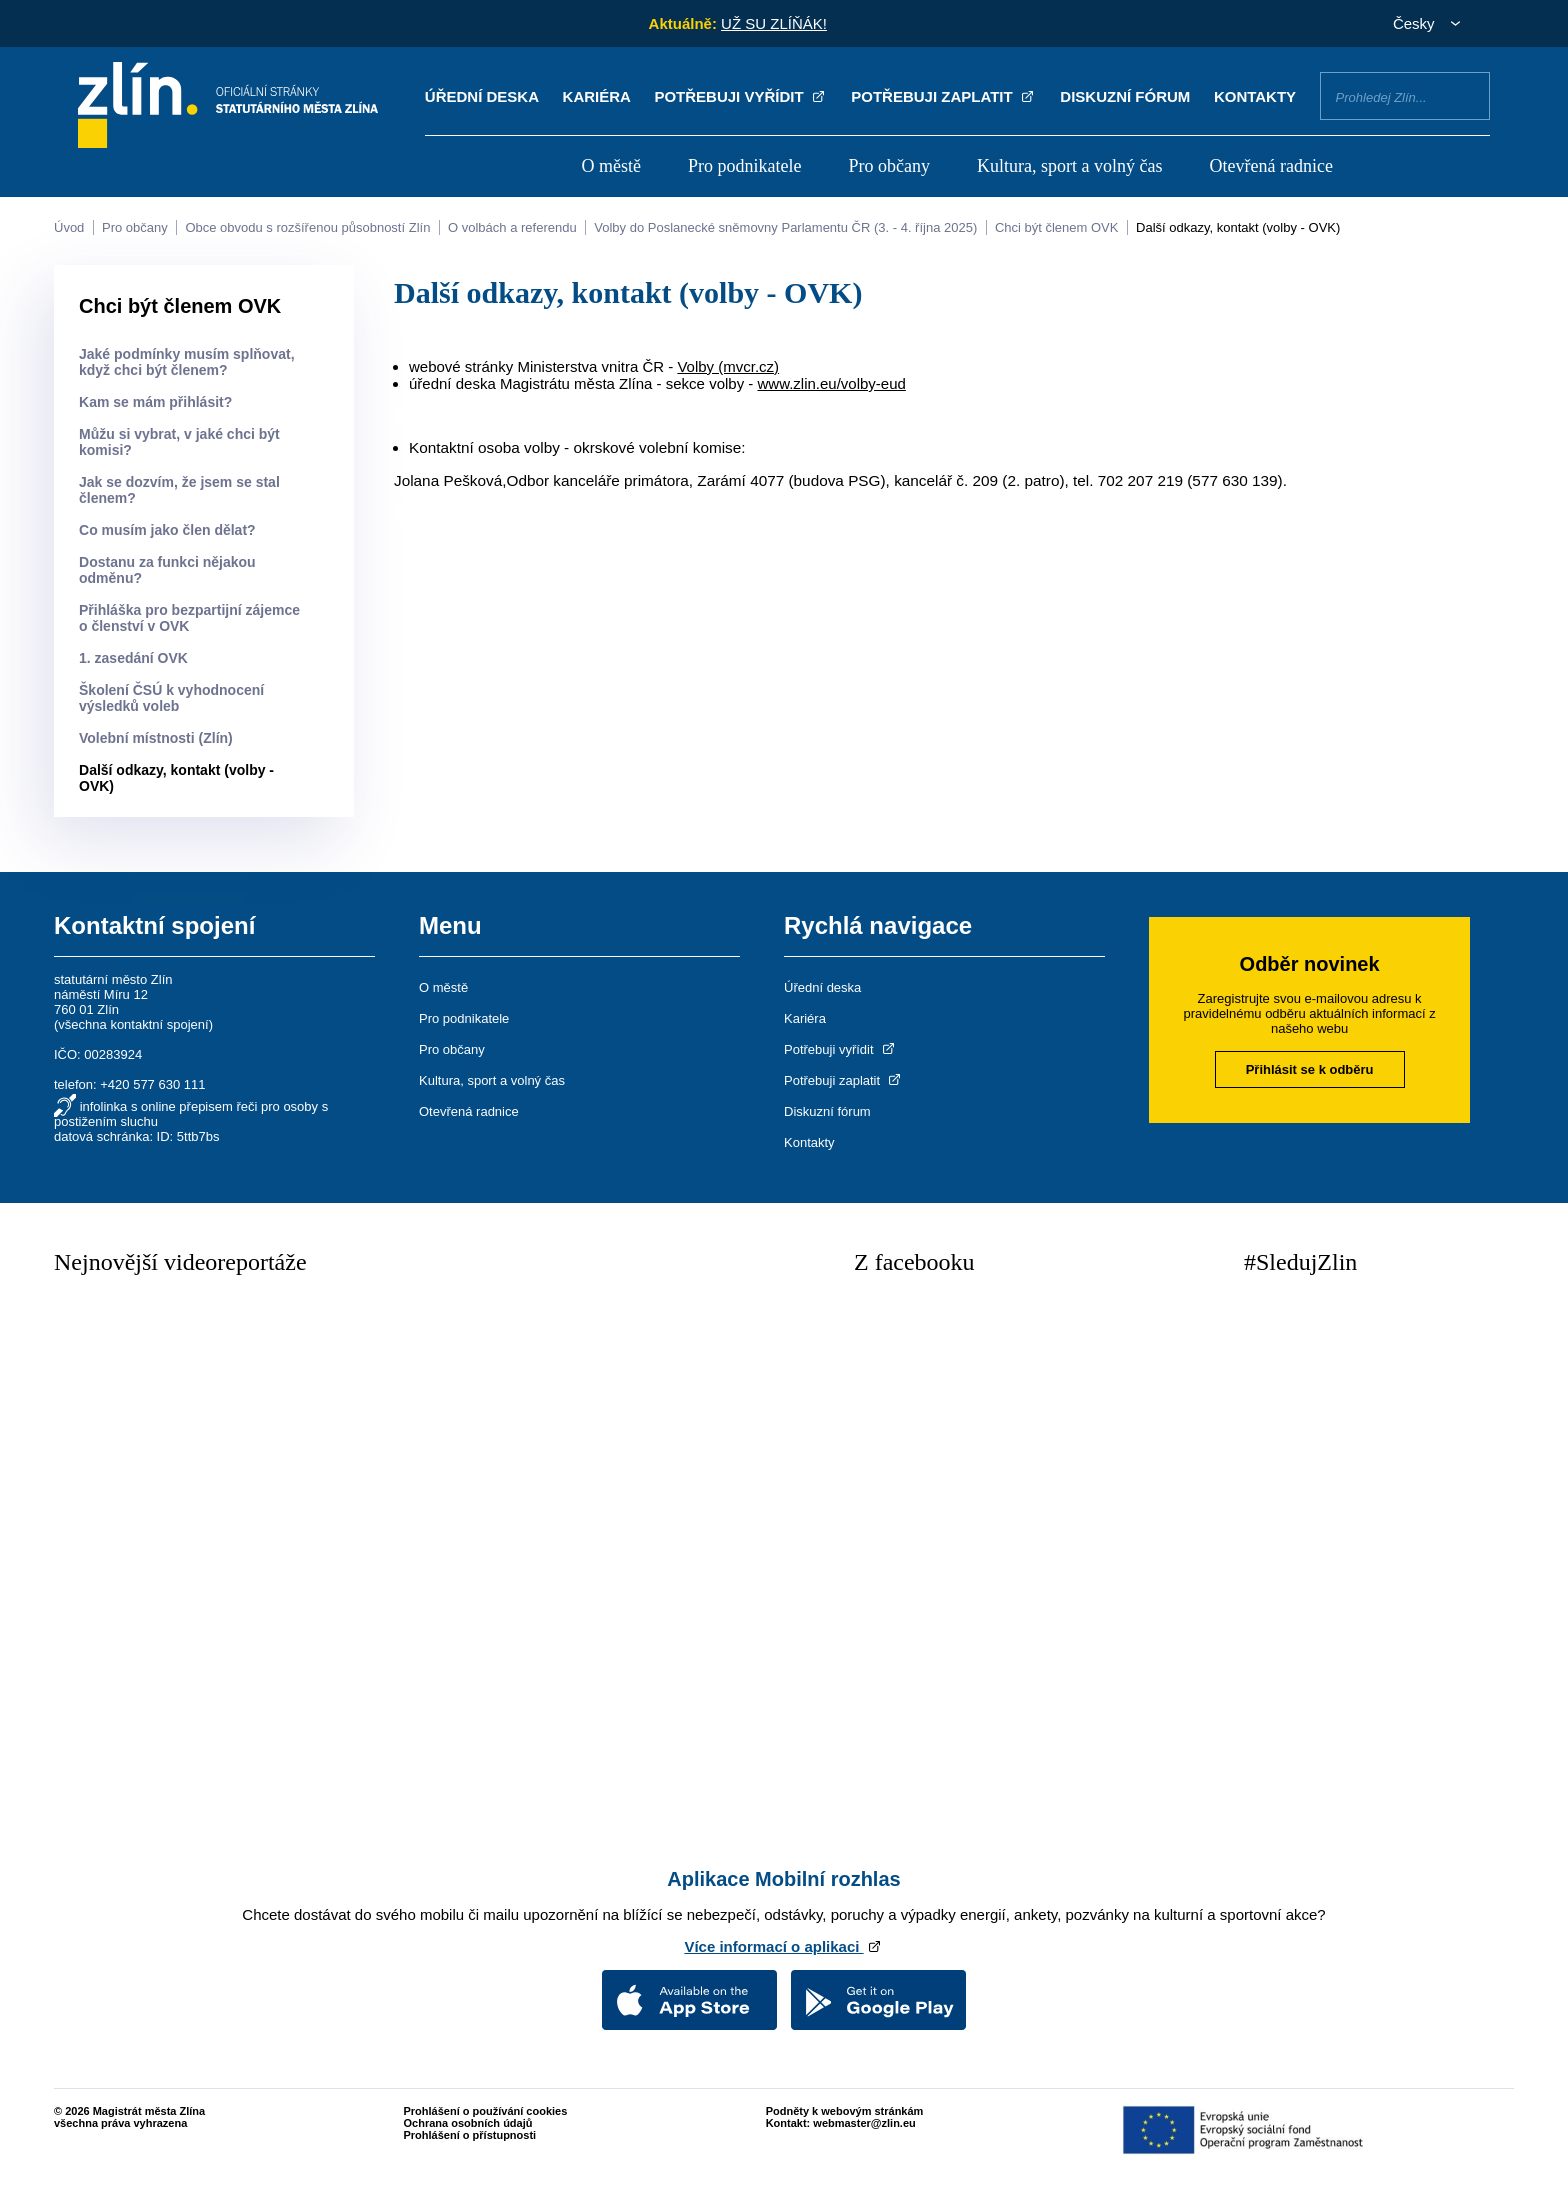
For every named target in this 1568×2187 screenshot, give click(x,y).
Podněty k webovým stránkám (845, 2111)
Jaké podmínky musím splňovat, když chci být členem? (187, 362)
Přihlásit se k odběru (1310, 1069)
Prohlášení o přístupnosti (470, 2135)
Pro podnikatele (744, 166)
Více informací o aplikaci (783, 1946)
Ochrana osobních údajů (468, 2123)
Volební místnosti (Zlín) (156, 738)
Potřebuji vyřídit (740, 96)
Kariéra (597, 96)
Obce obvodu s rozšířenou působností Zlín (307, 227)
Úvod (69, 227)
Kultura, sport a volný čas (1069, 166)
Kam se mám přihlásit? (155, 402)
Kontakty (1255, 96)
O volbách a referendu (512, 227)
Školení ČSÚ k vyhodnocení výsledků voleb (171, 698)
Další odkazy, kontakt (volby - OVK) (1238, 227)
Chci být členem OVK (1057, 227)
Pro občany (889, 166)
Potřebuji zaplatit (944, 96)
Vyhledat (1467, 95)
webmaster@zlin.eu (864, 2123)
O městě (610, 166)
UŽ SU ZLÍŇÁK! (774, 23)
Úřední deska (482, 96)
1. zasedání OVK (133, 658)
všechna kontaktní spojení (133, 1024)
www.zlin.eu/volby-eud (831, 383)
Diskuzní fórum (1125, 96)
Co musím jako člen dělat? (167, 530)
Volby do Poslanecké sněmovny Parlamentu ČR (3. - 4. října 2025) (785, 227)
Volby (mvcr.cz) (728, 366)
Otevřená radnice (1271, 166)
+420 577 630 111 (152, 1084)
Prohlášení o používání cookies (486, 2111)
